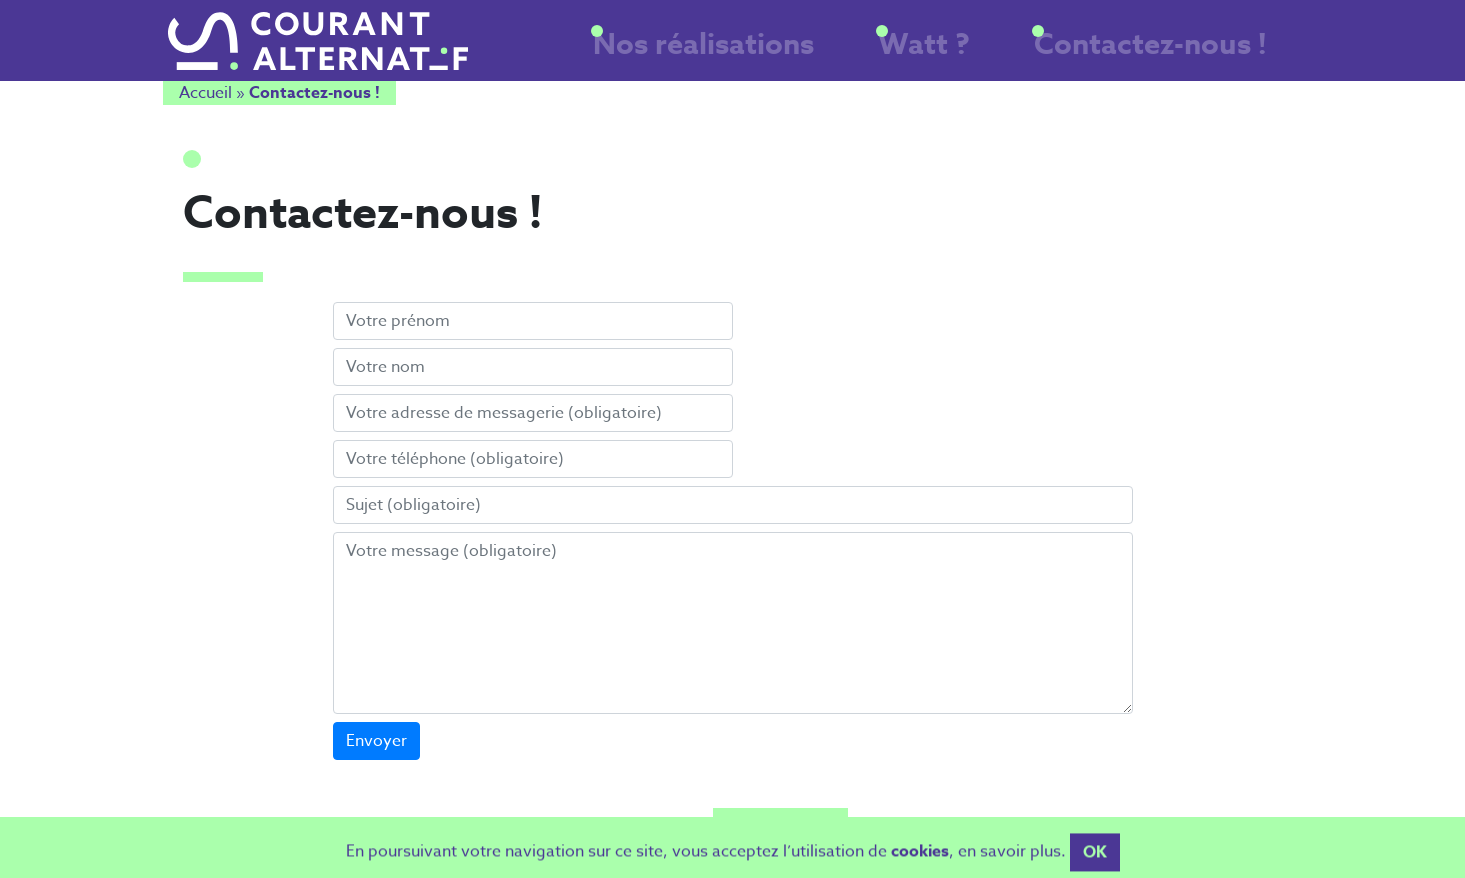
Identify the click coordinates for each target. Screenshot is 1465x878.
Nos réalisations (835, 53)
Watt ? (1007, 53)
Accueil (205, 97)
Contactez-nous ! (1184, 53)
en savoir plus (1009, 862)
